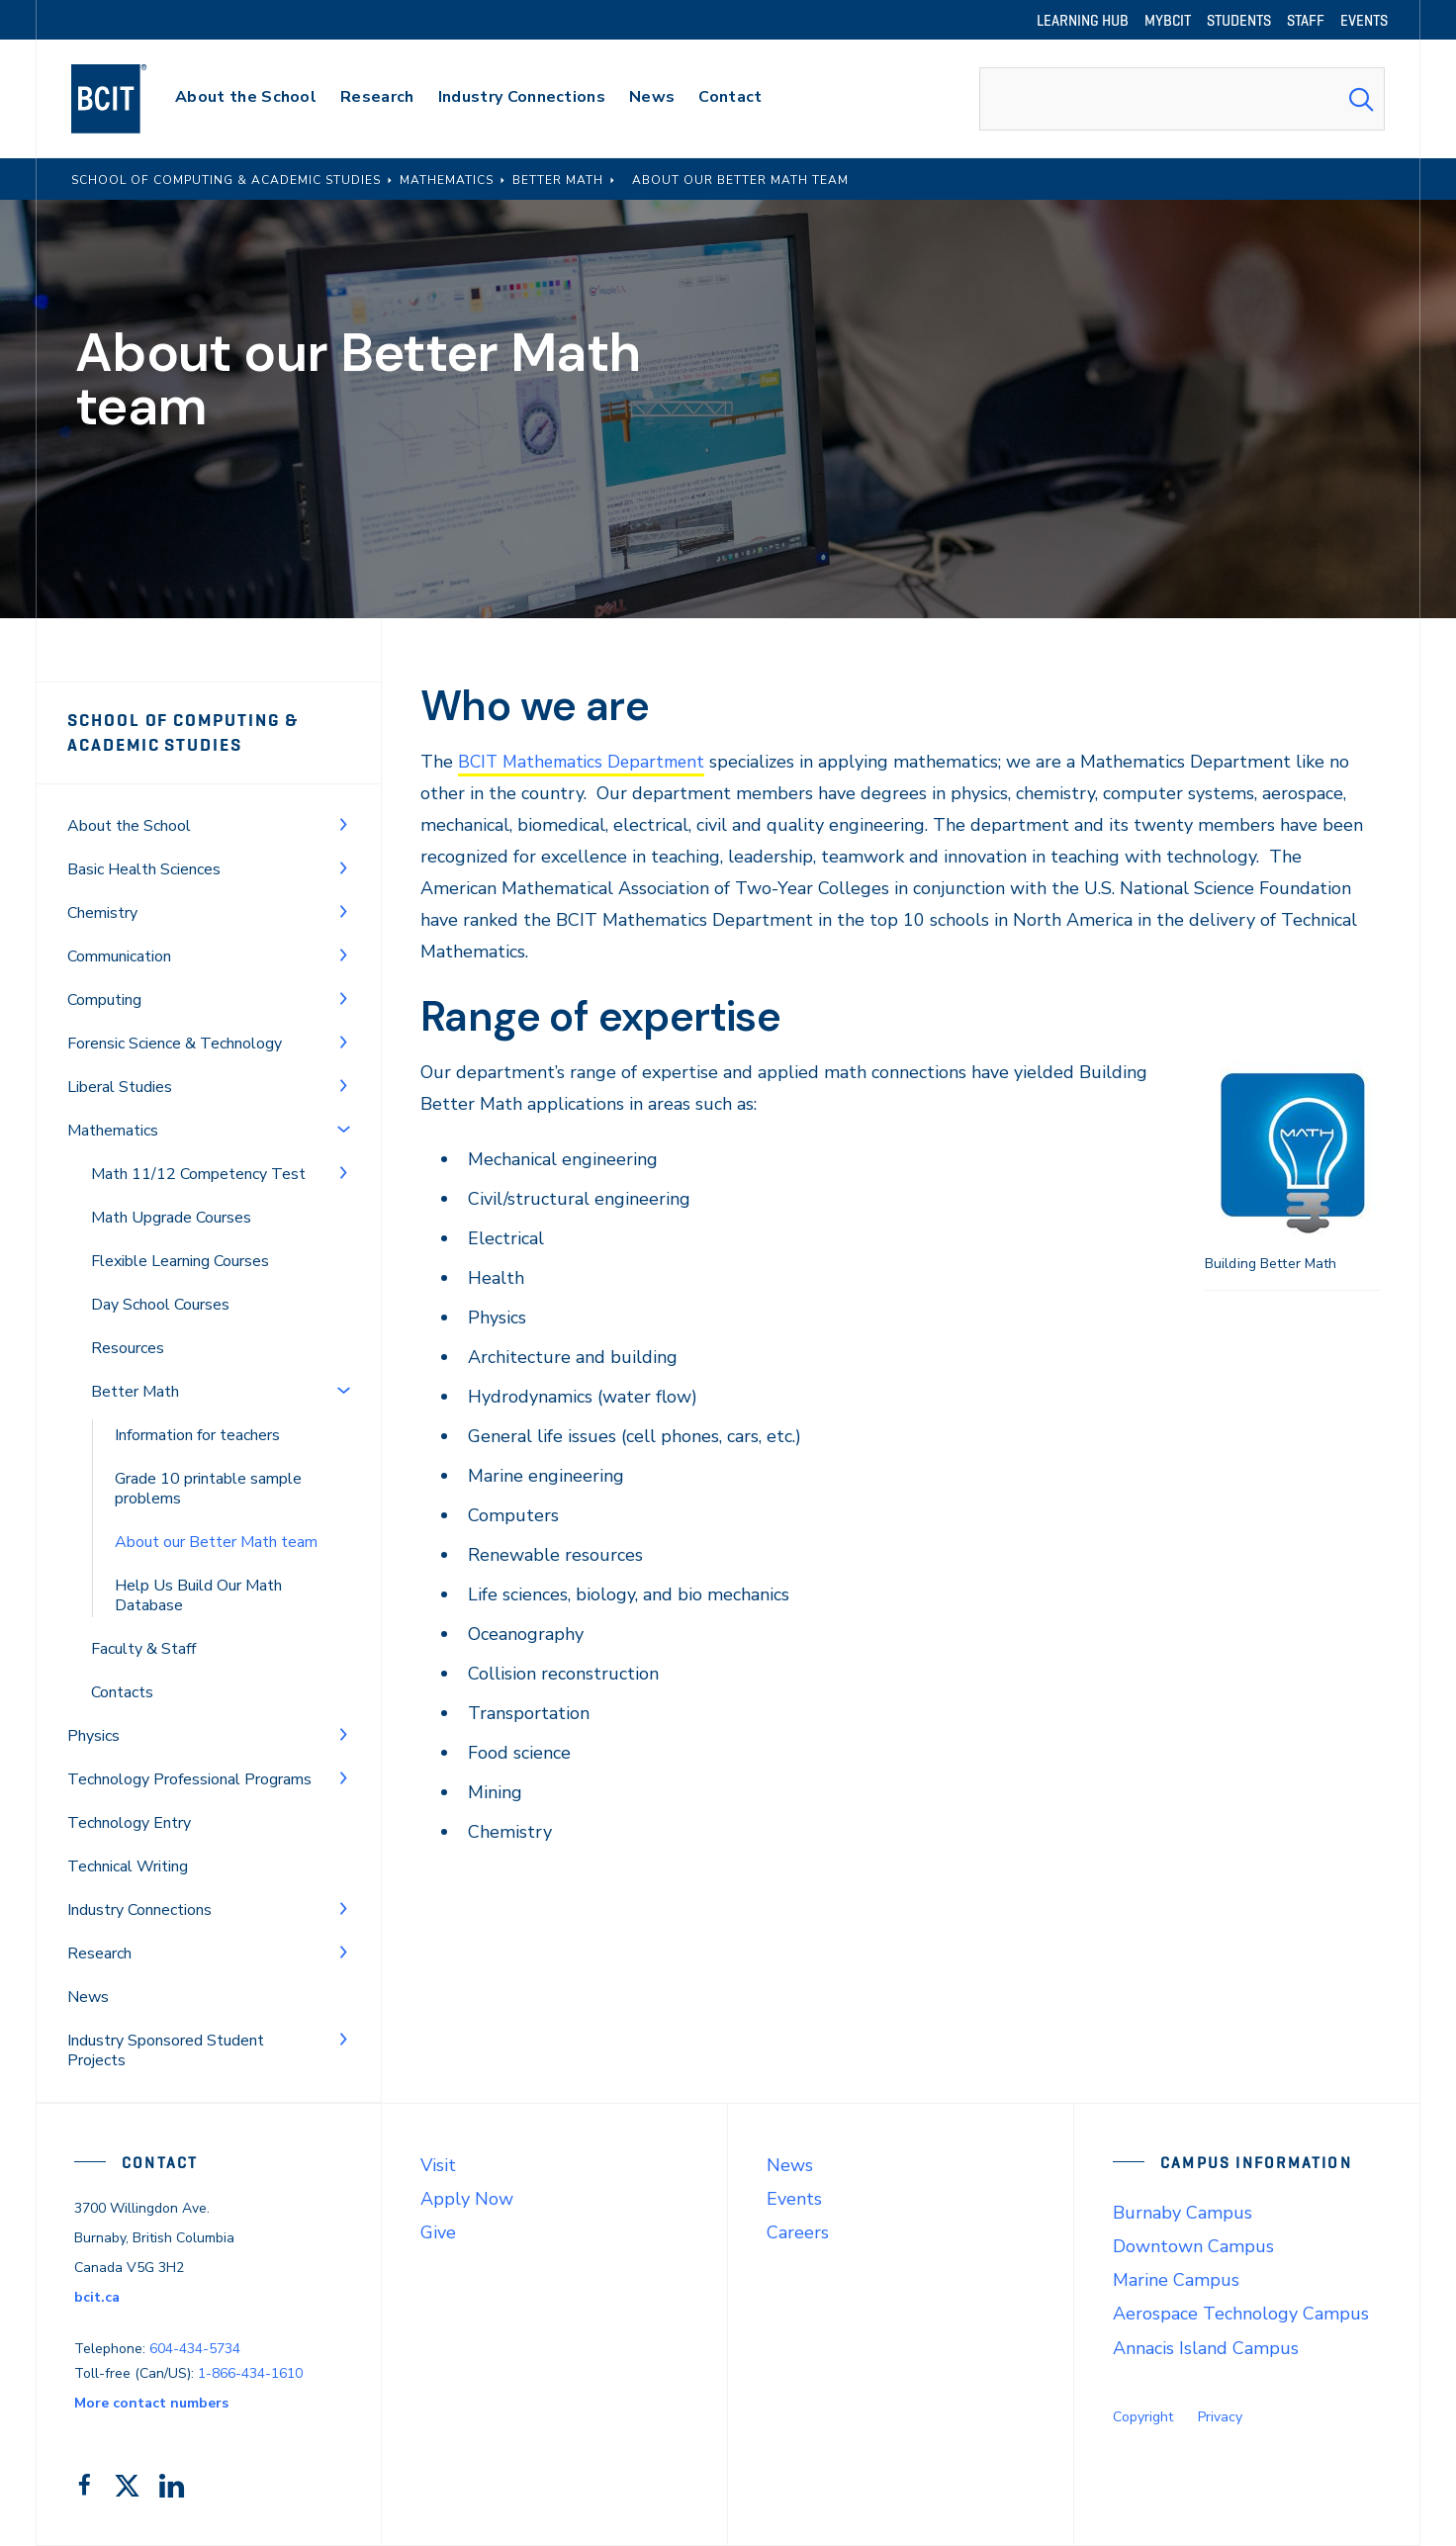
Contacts (122, 1692)
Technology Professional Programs (189, 1779)
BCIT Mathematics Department (586, 761)
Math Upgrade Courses (171, 1217)
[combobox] (1182, 99)
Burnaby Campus (1182, 2213)
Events (794, 2199)
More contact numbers (151, 2403)
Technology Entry (129, 1823)
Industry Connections (139, 1910)
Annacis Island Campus (1206, 2348)
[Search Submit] (1361, 99)
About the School (129, 826)
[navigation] (128, 99)
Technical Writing (127, 1866)
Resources (127, 1348)
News (88, 1997)
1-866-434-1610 (250, 2373)
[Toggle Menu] (343, 824)
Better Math (135, 1392)
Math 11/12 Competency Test (198, 1174)
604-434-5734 (194, 2348)
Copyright (1143, 2417)
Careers (798, 2232)
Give (438, 2232)
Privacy (1220, 2417)
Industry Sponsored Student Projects (165, 2050)
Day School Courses (160, 1305)
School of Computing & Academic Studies (183, 732)
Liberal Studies (119, 1087)
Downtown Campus (1193, 2246)
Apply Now (466, 2199)
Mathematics (112, 1130)
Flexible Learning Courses (180, 1261)
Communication (119, 956)
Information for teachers (197, 1435)
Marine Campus (1176, 2280)
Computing (104, 1000)
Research (99, 1953)
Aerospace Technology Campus (1241, 2313)
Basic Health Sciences (144, 869)
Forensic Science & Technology (174, 1043)
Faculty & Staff (143, 1649)
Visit (438, 2165)
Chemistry (102, 913)
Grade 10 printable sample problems (208, 1488)
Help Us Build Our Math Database (198, 1595)
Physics (93, 1736)
